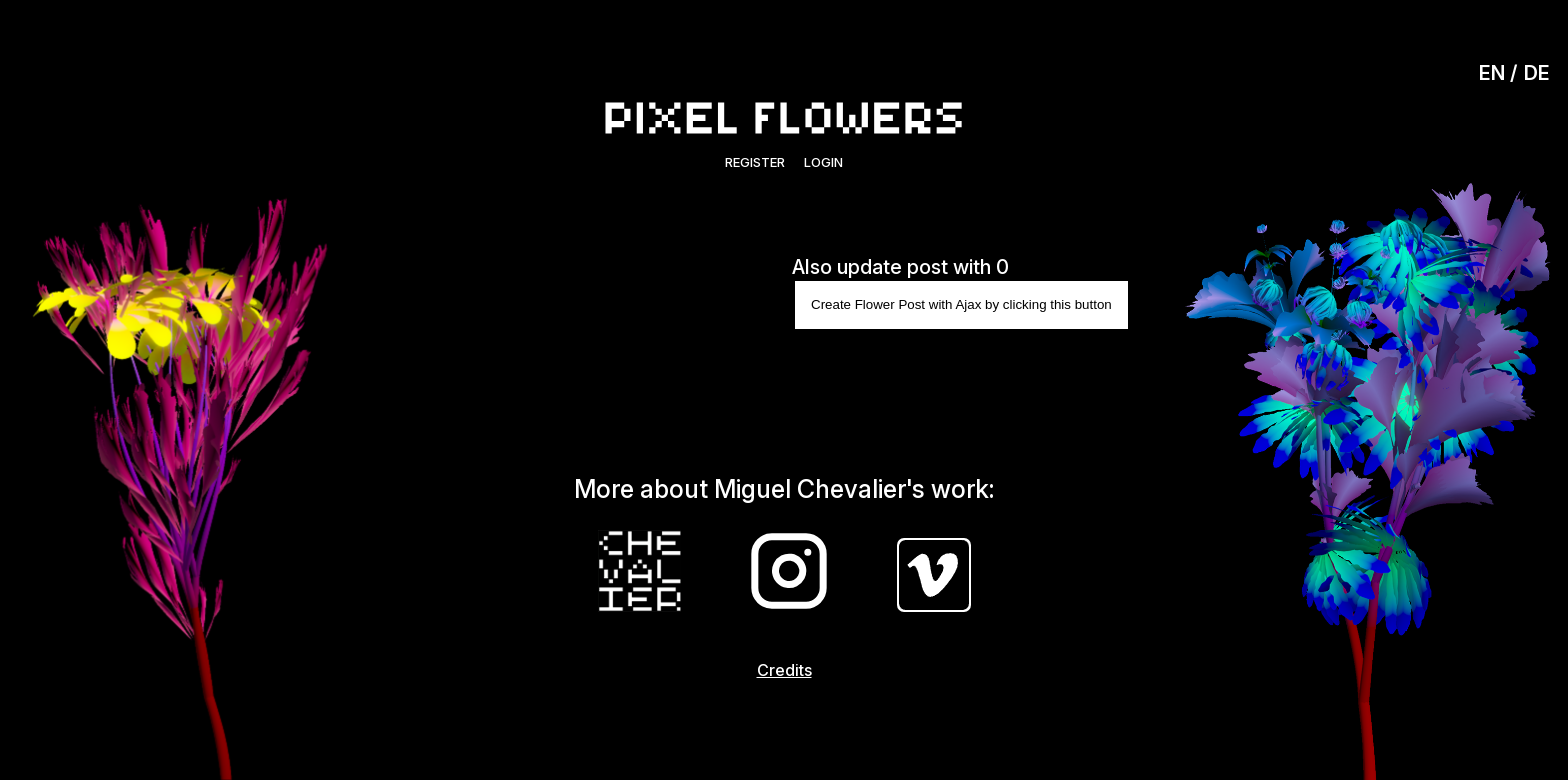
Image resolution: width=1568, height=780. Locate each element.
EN (1492, 73)
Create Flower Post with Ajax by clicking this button (961, 304)
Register (755, 162)
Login (823, 162)
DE (1537, 73)
